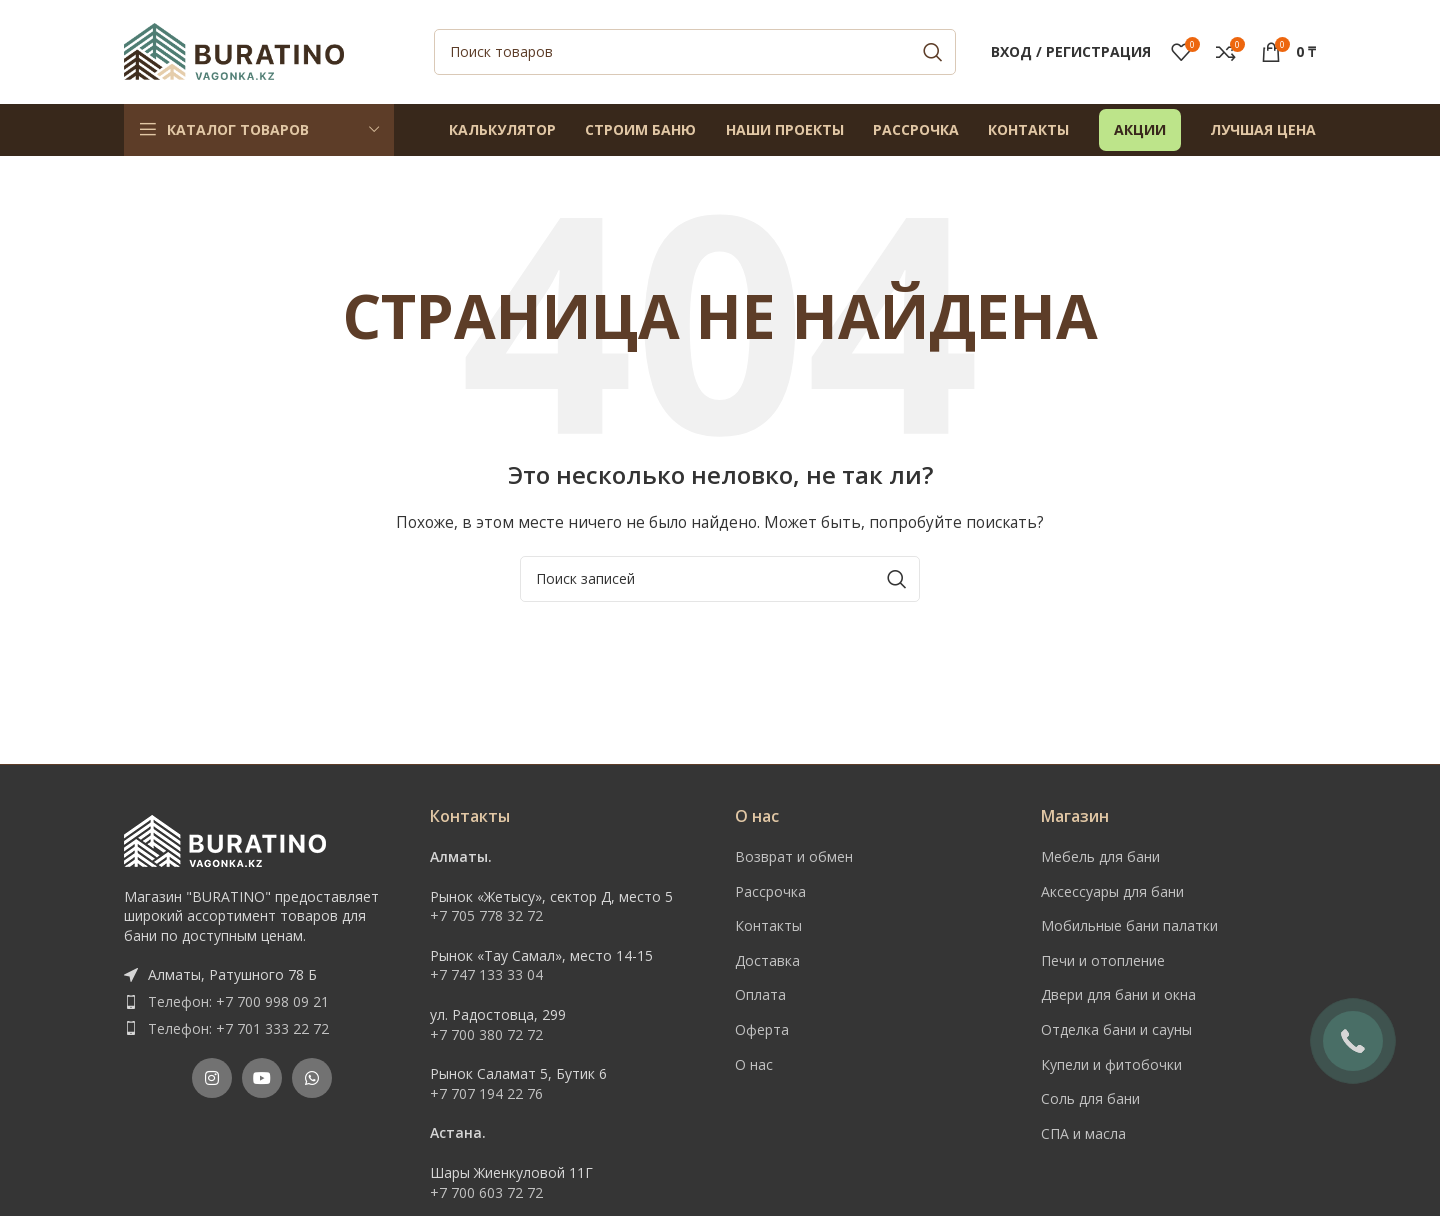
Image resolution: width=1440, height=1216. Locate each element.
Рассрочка (770, 892)
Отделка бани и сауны (1116, 1030)
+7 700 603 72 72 (486, 1193)
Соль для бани (1090, 1100)
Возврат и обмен (794, 857)
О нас (754, 1065)
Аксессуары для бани (1112, 892)
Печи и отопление (1103, 961)
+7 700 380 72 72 (486, 1035)
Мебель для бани (1100, 857)
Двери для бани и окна (1118, 996)
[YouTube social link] (262, 1080)
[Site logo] (234, 50)
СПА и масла (1083, 1134)
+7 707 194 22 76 (486, 1094)
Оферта (762, 1030)
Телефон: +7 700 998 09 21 (238, 1002)
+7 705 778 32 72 (486, 917)
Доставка (767, 961)
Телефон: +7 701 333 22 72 (238, 1029)
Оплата (760, 996)
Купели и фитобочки (1111, 1065)
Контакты (768, 927)
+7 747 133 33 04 (486, 976)
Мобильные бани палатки (1129, 927)
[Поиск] (695, 53)
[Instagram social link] (212, 1080)
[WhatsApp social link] (312, 1080)
